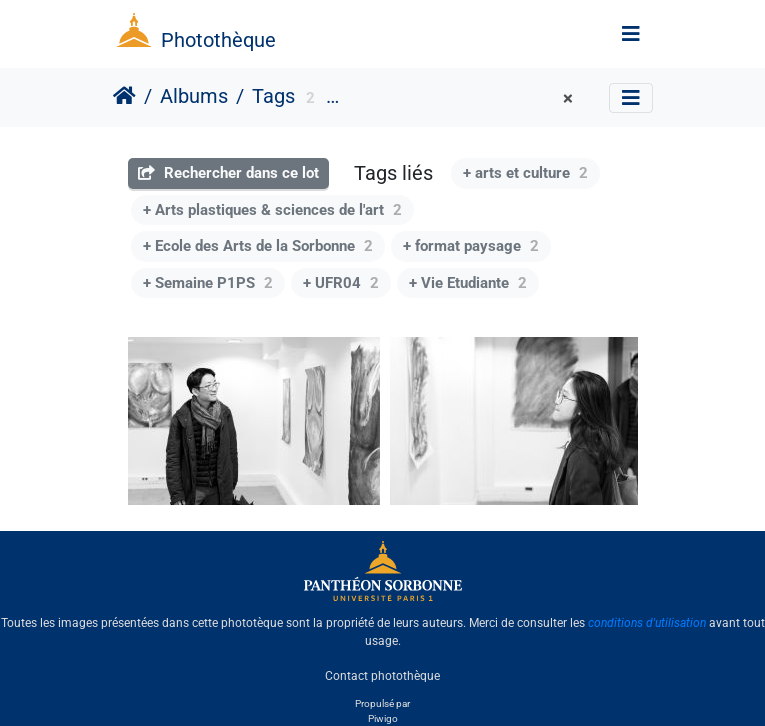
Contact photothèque (382, 675)
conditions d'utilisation (647, 623)
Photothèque (218, 40)
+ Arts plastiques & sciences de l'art (272, 210)
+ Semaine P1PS (208, 283)
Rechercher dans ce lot (228, 173)
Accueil (124, 96)
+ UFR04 (341, 283)
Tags (273, 96)
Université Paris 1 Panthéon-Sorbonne (454, 99)
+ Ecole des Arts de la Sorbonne (258, 246)
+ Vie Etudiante (468, 283)
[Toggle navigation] (631, 34)
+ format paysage (471, 246)
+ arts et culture (525, 173)
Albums (194, 96)
